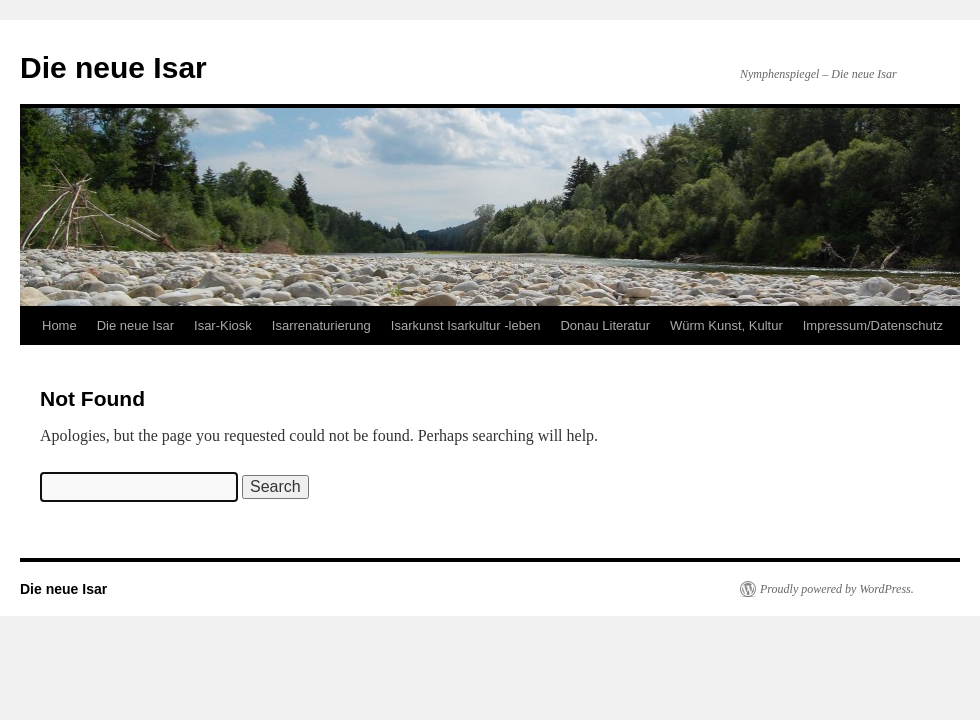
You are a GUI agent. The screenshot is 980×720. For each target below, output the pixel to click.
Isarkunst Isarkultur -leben (466, 325)
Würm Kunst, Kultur (726, 325)
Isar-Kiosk (223, 325)
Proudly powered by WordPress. (837, 589)
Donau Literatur (605, 325)
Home (59, 325)
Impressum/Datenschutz (873, 325)
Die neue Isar (113, 67)
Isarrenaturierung (321, 325)
